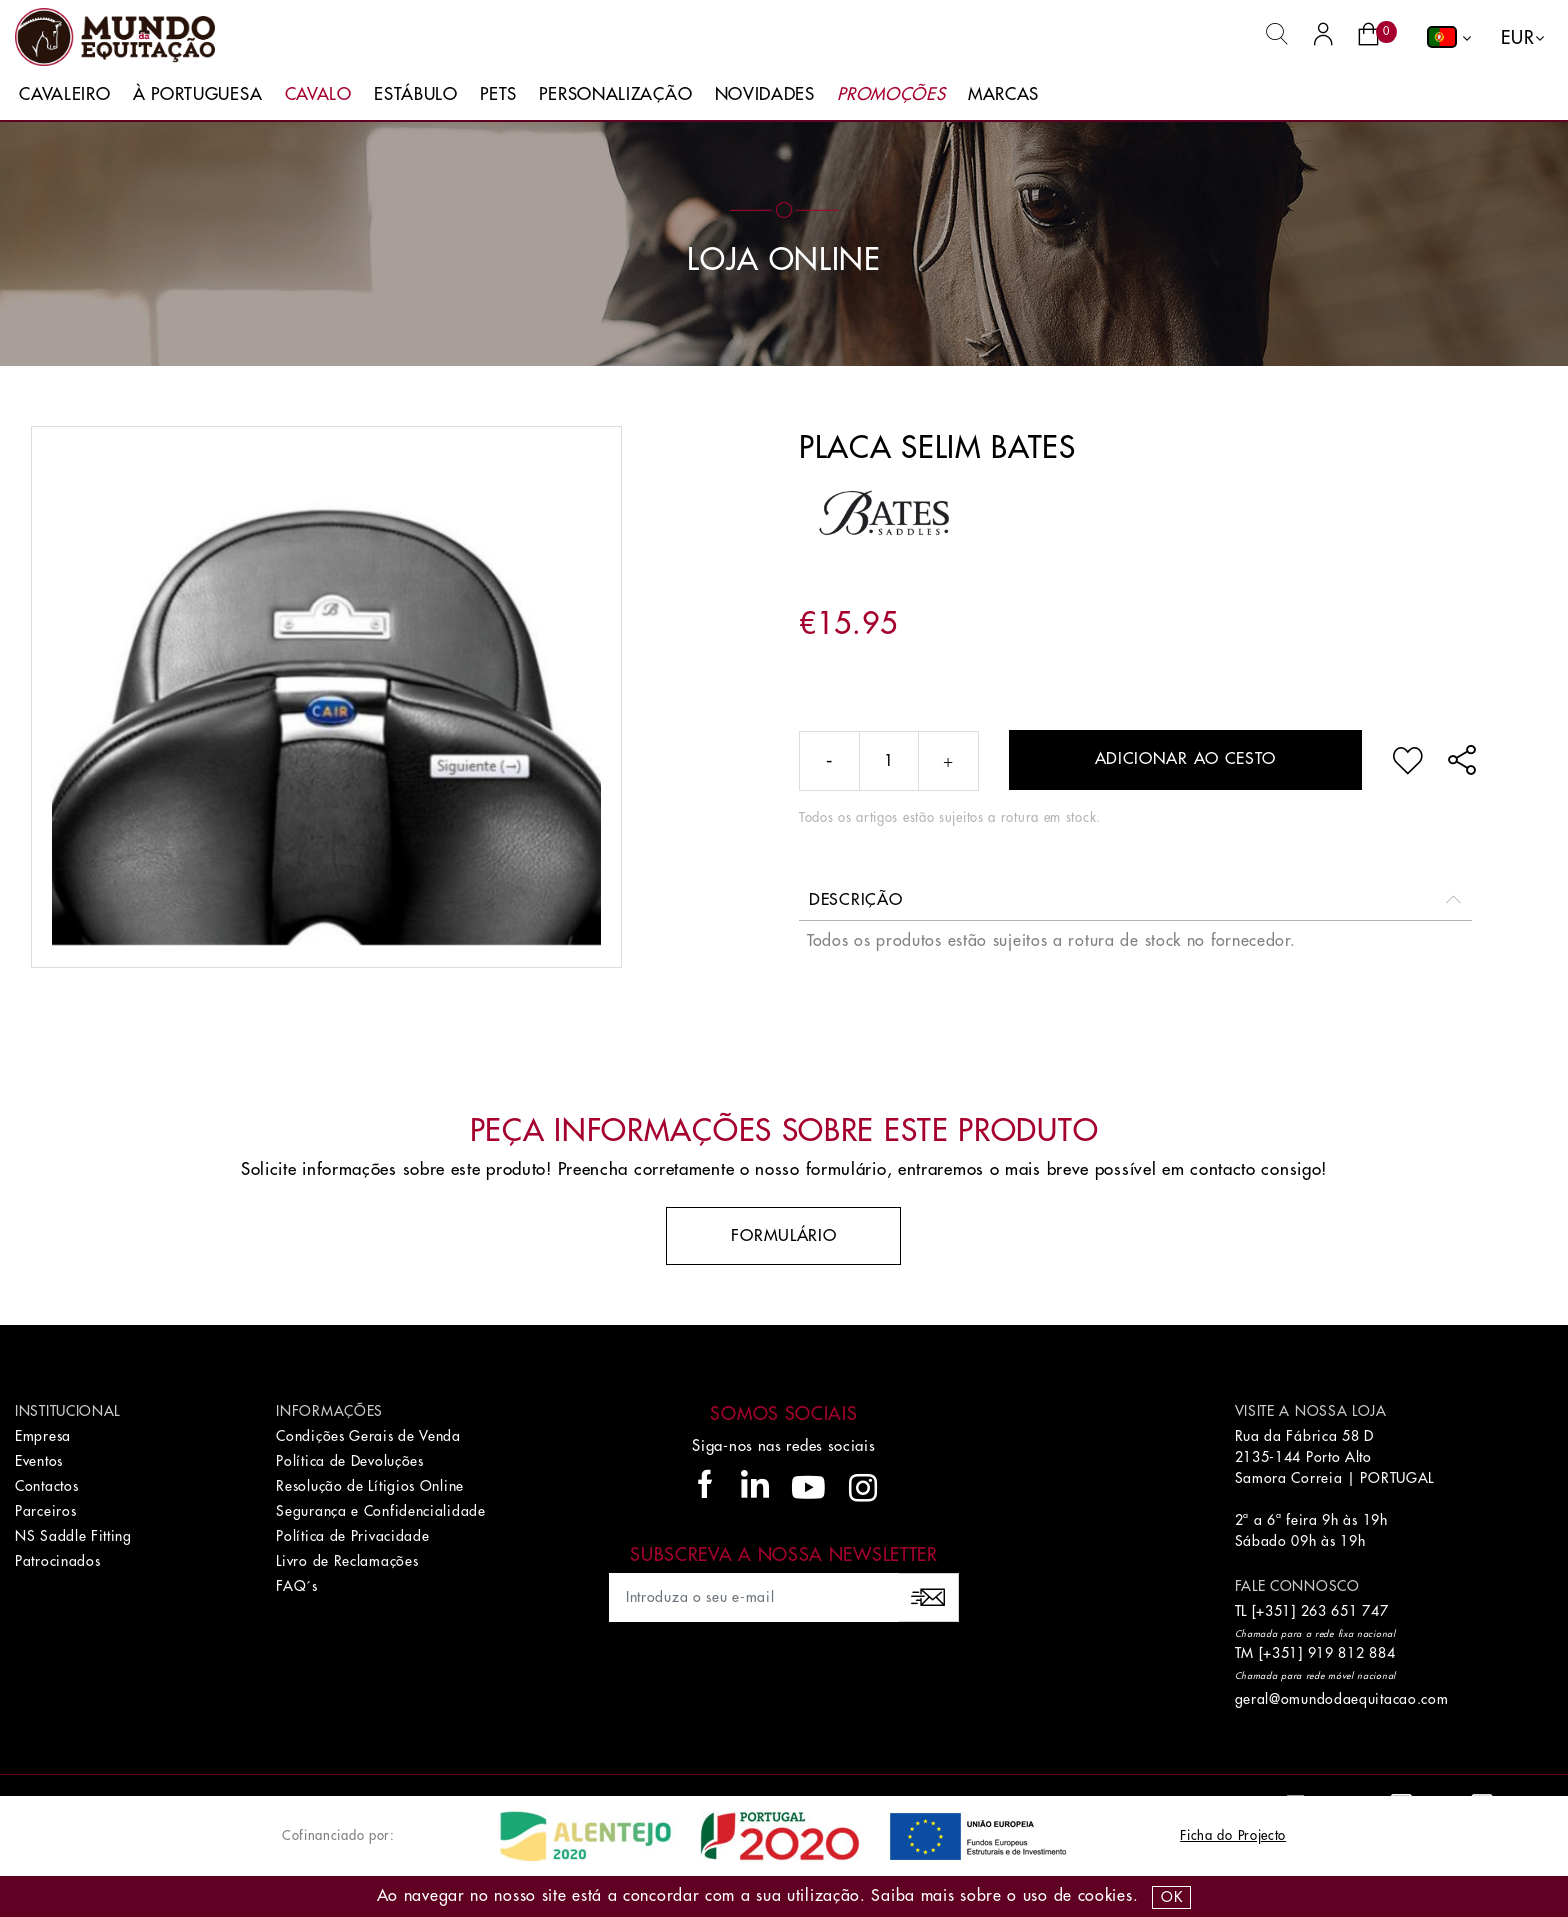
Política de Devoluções (349, 1461)
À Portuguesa (197, 94)
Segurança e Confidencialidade (380, 1511)
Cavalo (318, 94)
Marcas (1003, 94)
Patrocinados (57, 1561)
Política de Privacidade (352, 1536)
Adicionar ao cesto (1186, 759)
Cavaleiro (64, 94)
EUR (1517, 38)
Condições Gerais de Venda (368, 1436)
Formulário (783, 1236)
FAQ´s (297, 1586)
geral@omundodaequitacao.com (1342, 1699)
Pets (498, 94)
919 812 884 (1352, 1653)
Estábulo (416, 94)
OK (1171, 1897)
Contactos (46, 1486)
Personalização (615, 94)
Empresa (43, 1436)
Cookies (1105, 1896)
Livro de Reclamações (347, 1561)
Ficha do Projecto (1233, 1835)
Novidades (765, 94)
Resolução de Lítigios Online (370, 1486)
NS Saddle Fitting (73, 1536)
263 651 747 (1345, 1611)
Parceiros (45, 1511)
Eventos (39, 1461)
